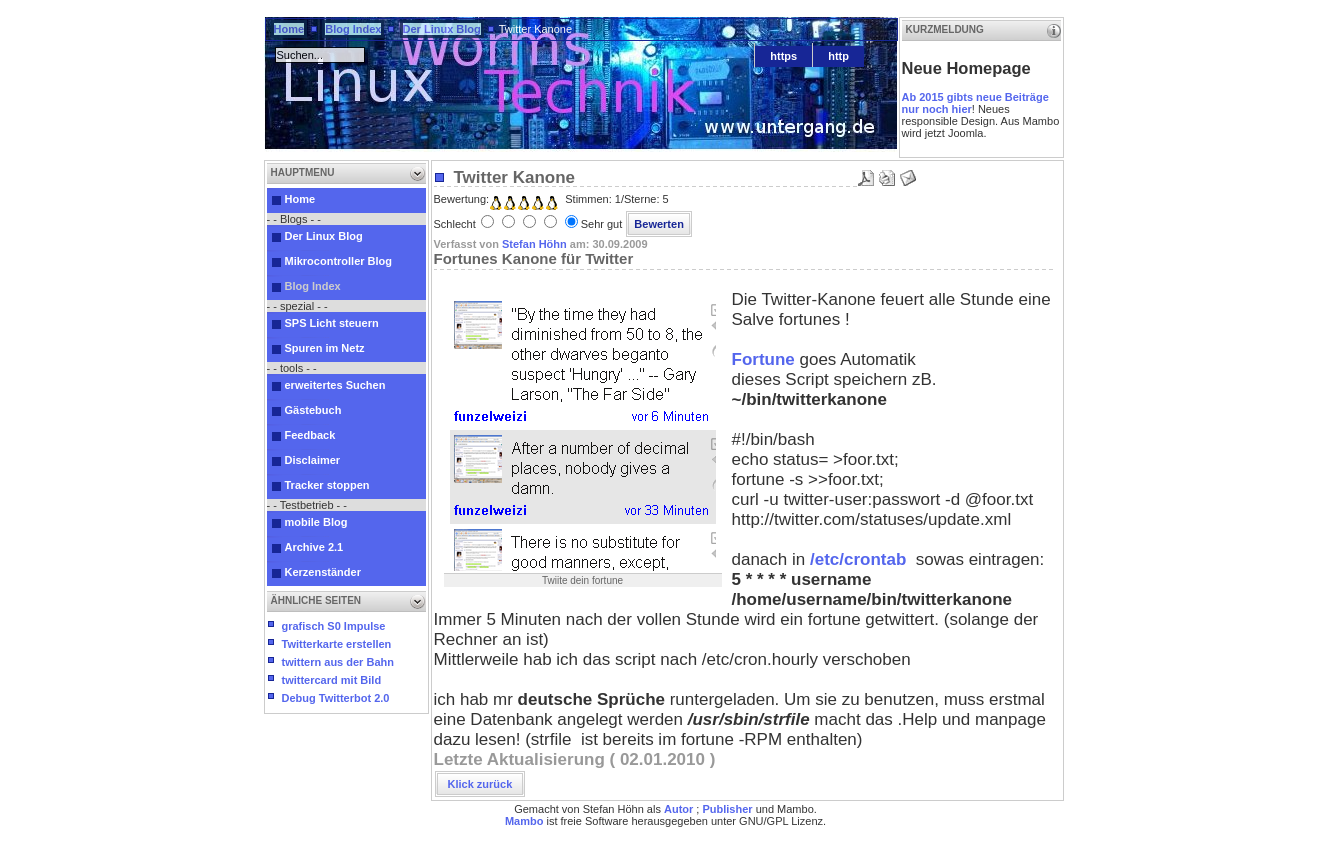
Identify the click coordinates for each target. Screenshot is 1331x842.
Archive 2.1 (314, 547)
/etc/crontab (858, 559)
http (838, 56)
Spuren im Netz (325, 348)
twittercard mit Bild (332, 680)
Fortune (763, 359)
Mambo (524, 821)
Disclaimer (313, 460)
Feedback (310, 435)
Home (289, 29)
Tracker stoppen (327, 485)
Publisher (727, 809)
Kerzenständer (323, 572)
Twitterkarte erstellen (337, 644)
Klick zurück (480, 784)
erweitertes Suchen (335, 385)
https (783, 56)
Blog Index (353, 29)
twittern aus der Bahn (338, 662)
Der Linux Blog (442, 29)
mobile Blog (316, 522)
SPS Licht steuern (332, 323)
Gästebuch (313, 410)
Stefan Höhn (534, 244)
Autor (678, 809)
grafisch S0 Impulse (334, 626)
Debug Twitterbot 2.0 (336, 698)
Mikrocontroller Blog (339, 261)
